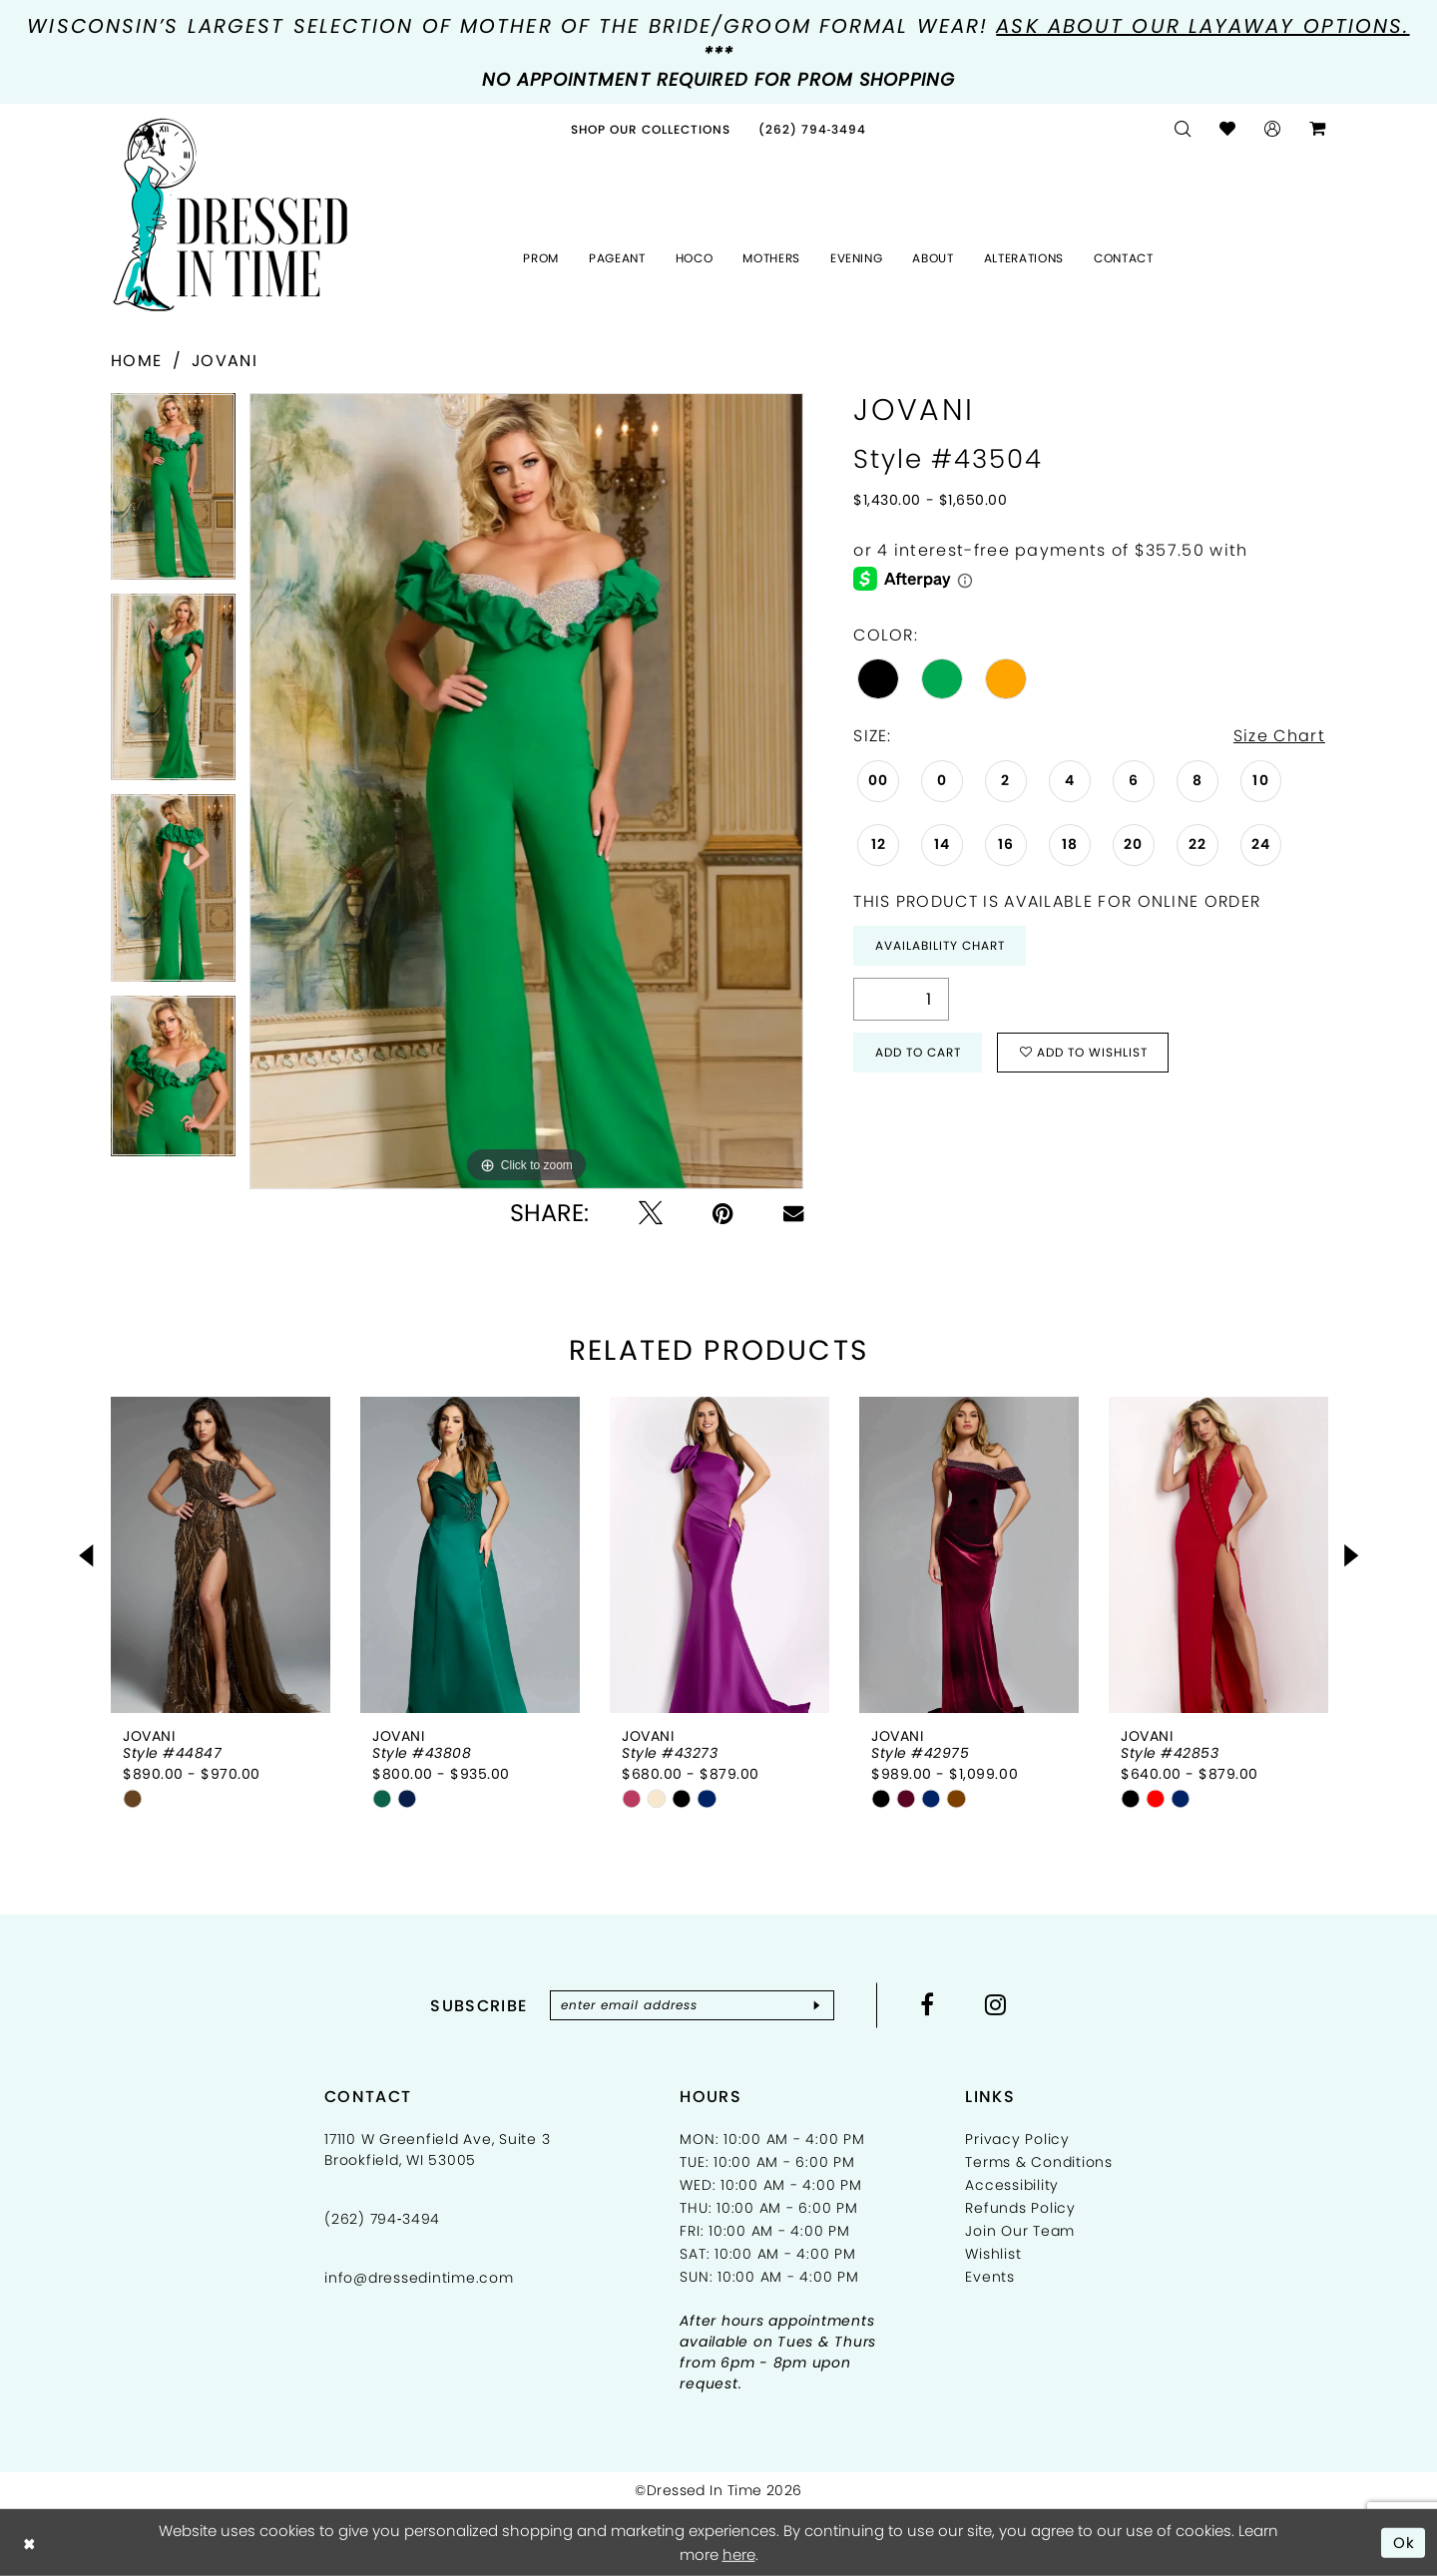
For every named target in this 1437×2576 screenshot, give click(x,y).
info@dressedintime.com (419, 2278)
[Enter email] (692, 2005)
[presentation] (220, 1555)
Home (136, 360)
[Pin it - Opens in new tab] (723, 1213)
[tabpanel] (173, 493)
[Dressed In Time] (230, 215)
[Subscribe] (816, 2005)
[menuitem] (650, 129)
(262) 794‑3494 (382, 2219)
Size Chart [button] (1279, 735)
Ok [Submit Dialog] (1404, 2541)
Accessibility (1012, 2185)
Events (990, 2277)
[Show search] (1183, 129)
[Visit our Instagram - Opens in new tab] (996, 2004)
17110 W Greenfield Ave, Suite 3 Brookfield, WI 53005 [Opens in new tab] (437, 2149)
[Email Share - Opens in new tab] (793, 1213)
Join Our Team (1020, 2231)
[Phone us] (812, 129)
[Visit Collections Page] (650, 129)
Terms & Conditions (1039, 2162)
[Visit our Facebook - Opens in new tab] (927, 2004)
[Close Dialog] (29, 2542)
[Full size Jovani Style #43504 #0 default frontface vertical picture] (526, 791)
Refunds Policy (1020, 2208)
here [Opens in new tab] (738, 2554)
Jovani (224, 360)
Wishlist (993, 2254)
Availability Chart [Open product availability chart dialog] (940, 945)
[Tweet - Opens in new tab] (651, 1213)
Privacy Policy (1017, 2139)
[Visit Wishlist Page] (1227, 129)
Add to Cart (918, 1052)
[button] (1272, 129)
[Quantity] (901, 999)
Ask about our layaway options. (1202, 26)
